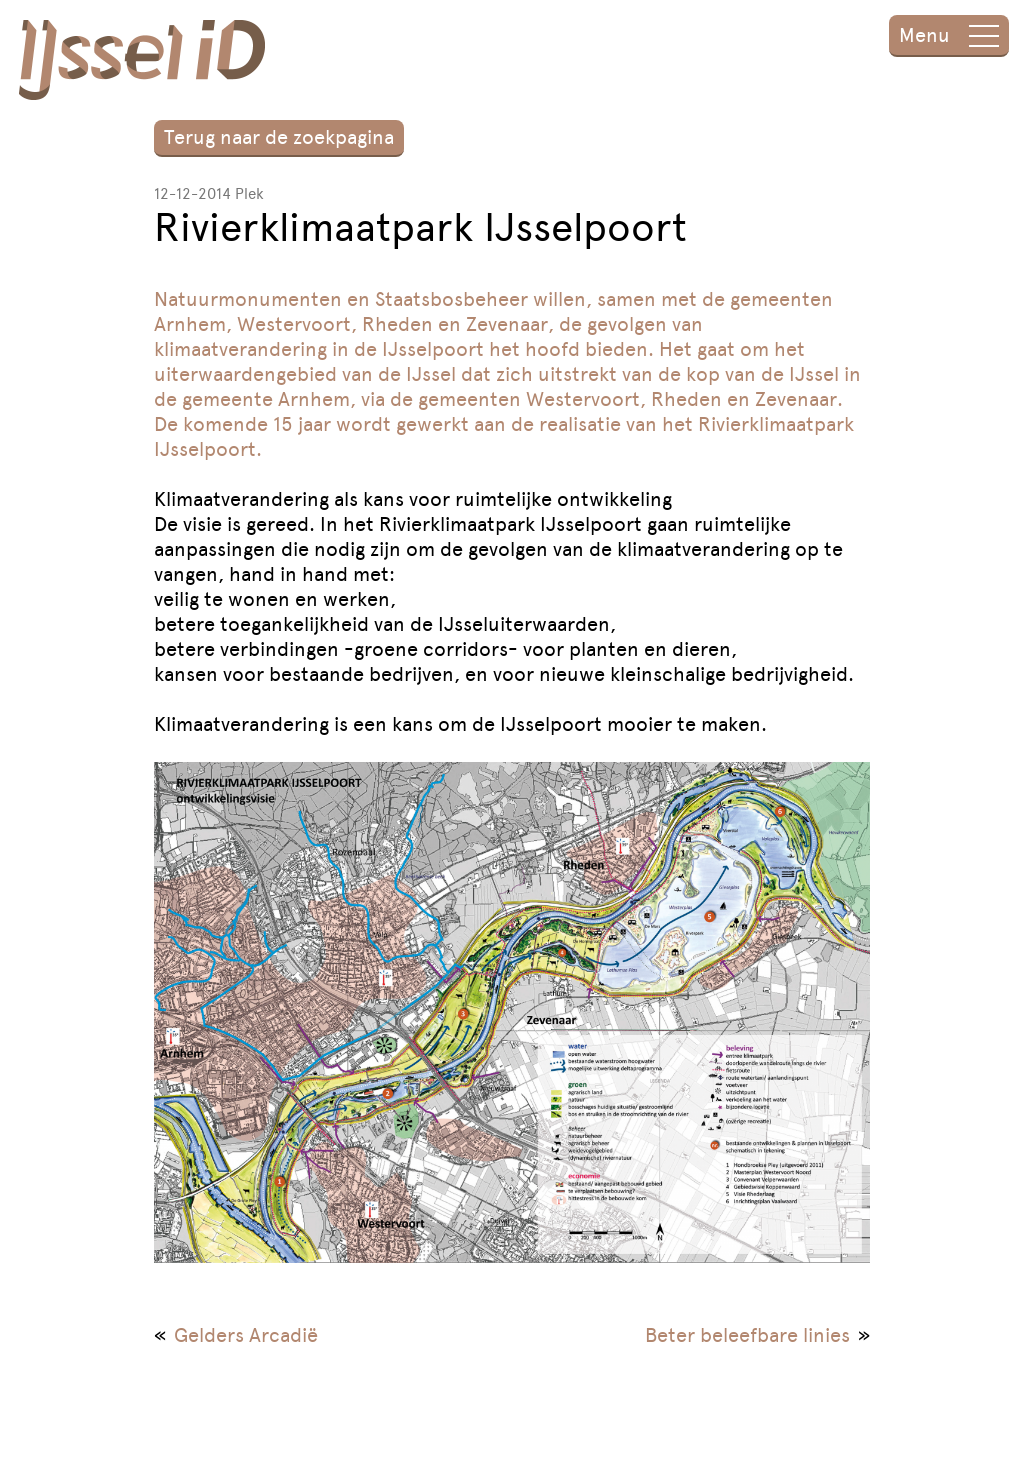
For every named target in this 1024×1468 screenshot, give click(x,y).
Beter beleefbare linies (747, 1335)
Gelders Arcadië (246, 1335)
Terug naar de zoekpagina (279, 137)
